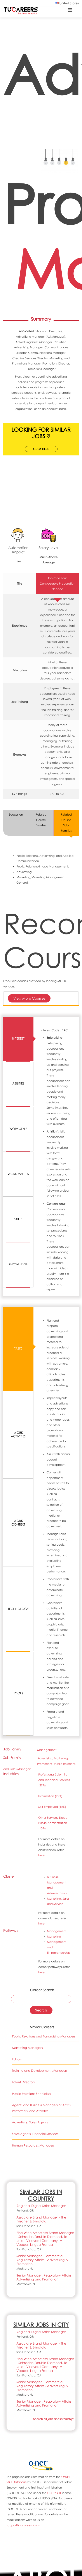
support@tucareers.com (23, 2523)
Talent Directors (23, 2080)
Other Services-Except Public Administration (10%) (53, 1820)
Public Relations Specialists (31, 2091)
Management (46, 1747)
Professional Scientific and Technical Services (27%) (54, 1777)
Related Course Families (41, 820)
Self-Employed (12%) (52, 1804)
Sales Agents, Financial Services (35, 2132)
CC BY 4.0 (54, 2490)
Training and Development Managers (39, 2068)
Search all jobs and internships (53, 2417)
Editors (16, 2057)
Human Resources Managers (33, 2143)
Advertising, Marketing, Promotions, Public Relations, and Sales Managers (39, 1761)
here (41, 1853)
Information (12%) (50, 1794)
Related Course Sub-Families (66, 822)
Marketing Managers (27, 2045)
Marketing (54, 1934)
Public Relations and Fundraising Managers (43, 2034)
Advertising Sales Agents (30, 2120)
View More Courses (29, 998)
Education (16, 814)
